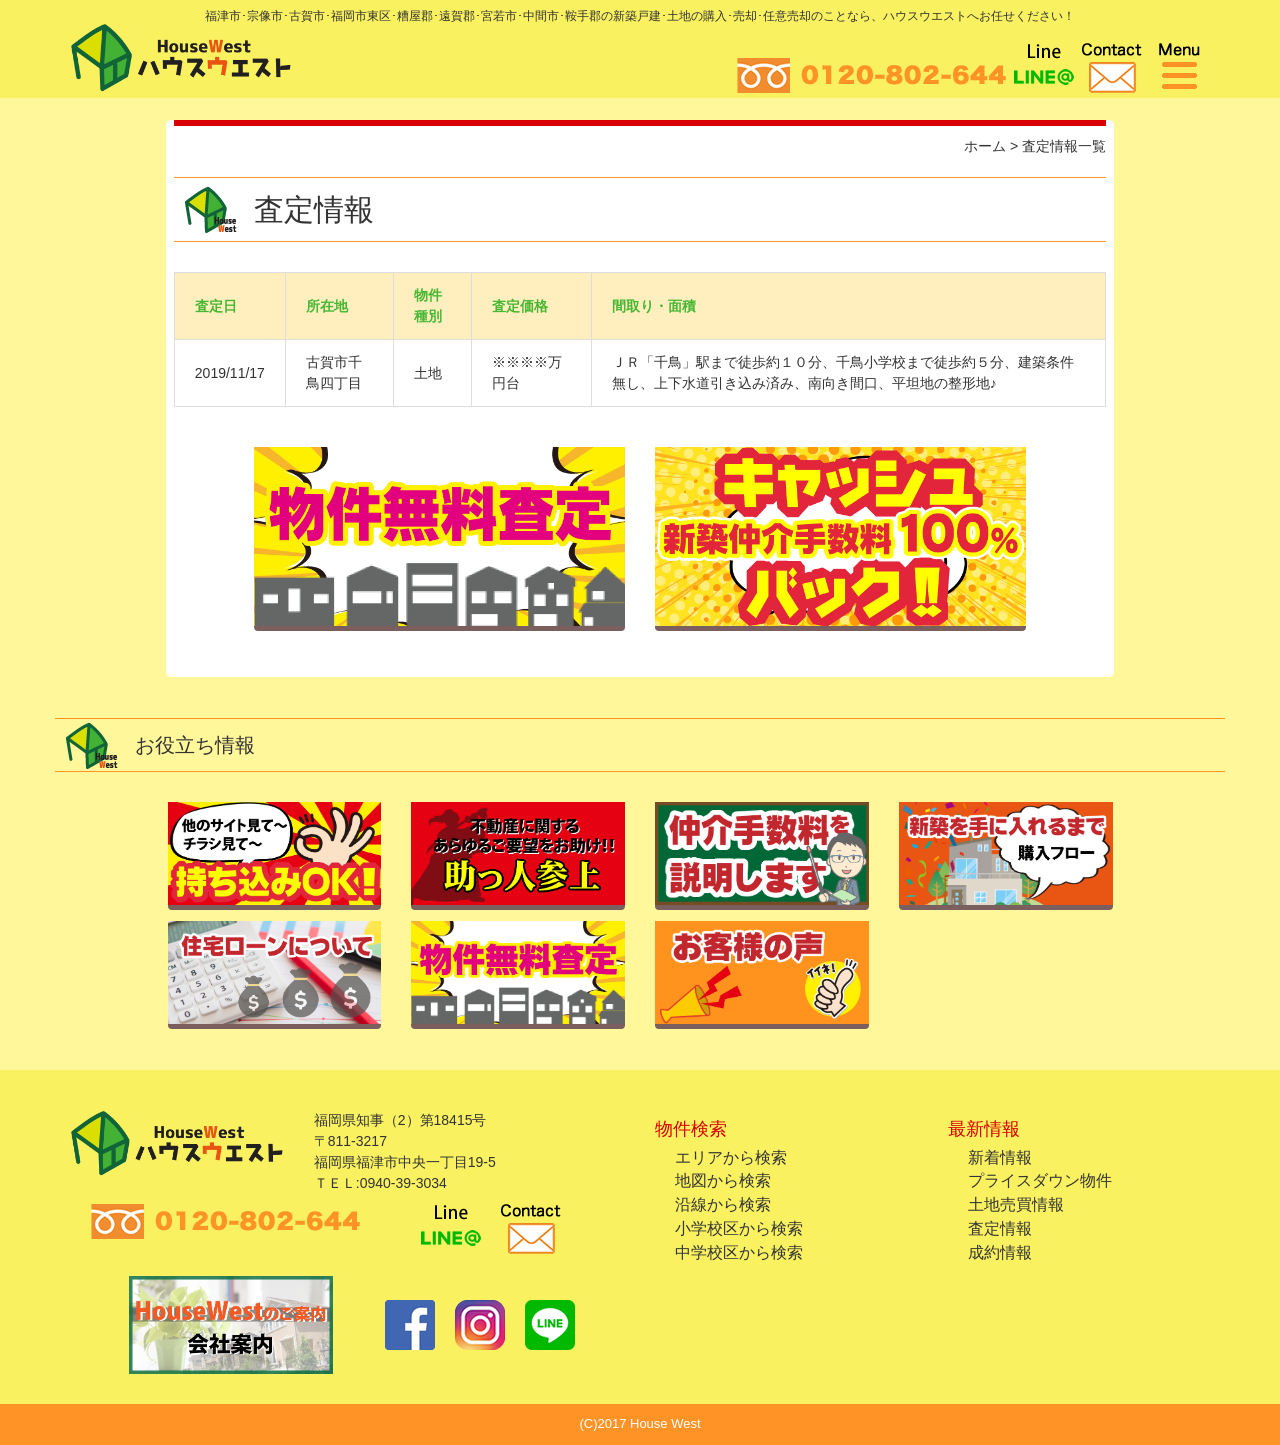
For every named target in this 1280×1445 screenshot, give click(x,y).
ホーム (985, 146)
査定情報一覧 (1064, 146)
